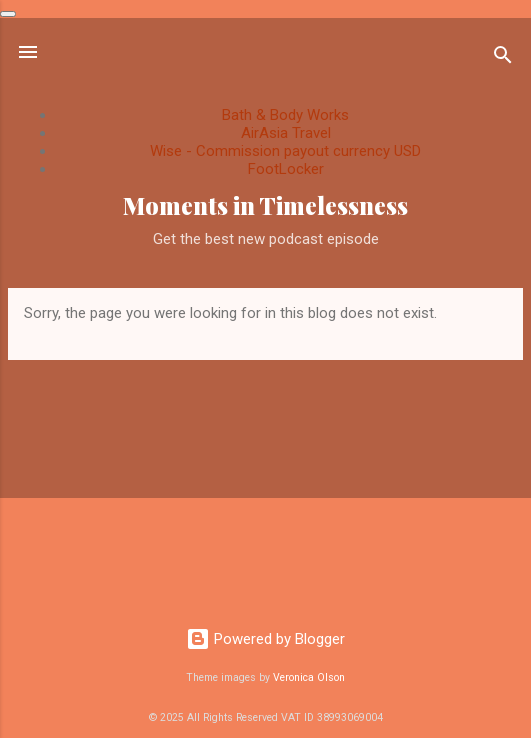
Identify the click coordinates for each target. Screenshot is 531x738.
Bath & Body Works (285, 115)
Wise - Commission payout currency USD (285, 151)
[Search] (503, 58)
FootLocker (286, 169)
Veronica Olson (309, 677)
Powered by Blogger (265, 639)
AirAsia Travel (286, 133)
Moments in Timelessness (265, 205)
